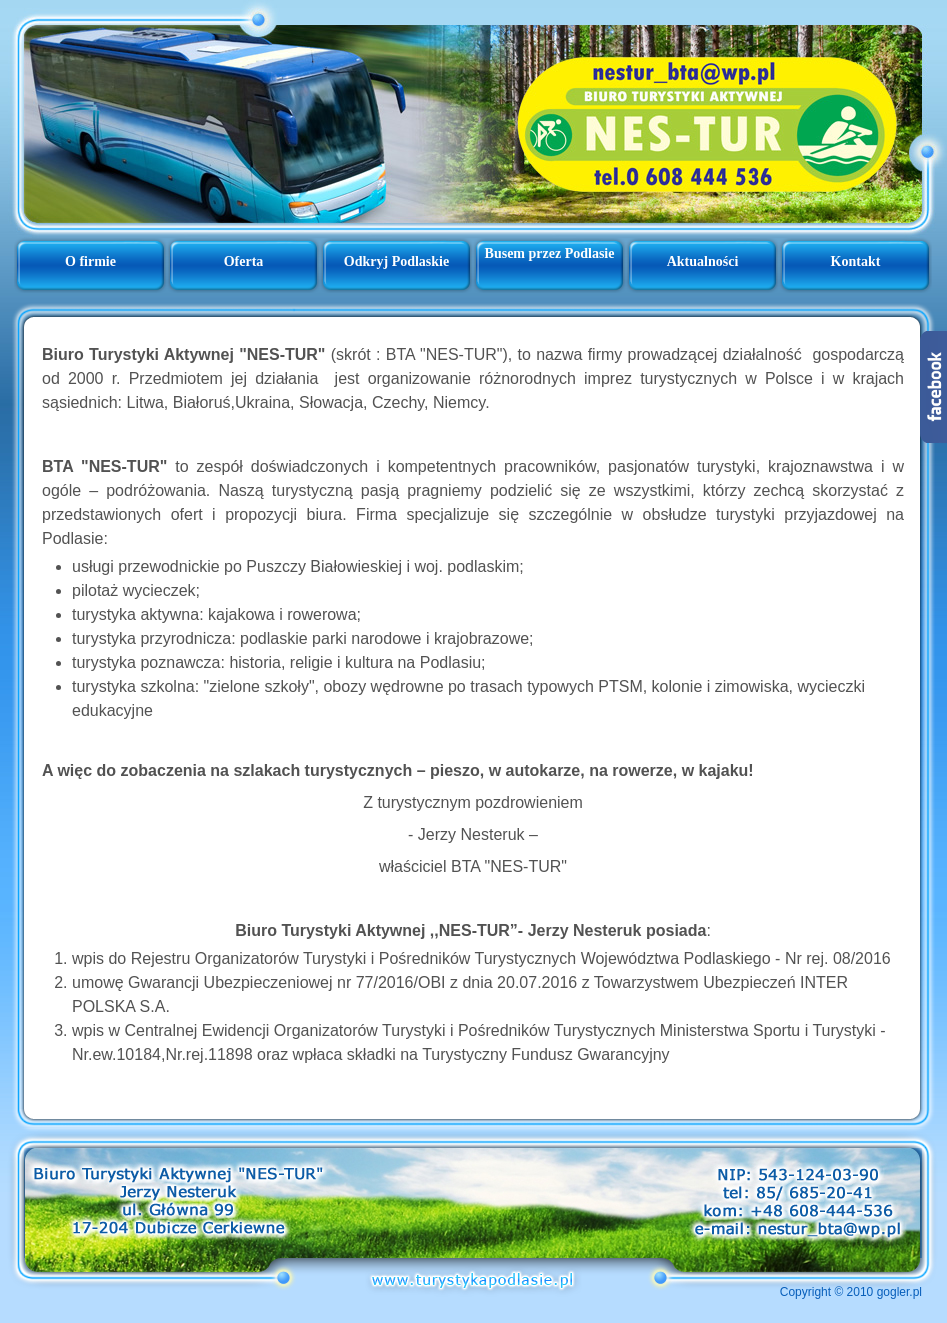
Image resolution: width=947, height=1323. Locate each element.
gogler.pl (899, 1292)
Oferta (244, 261)
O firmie (90, 261)
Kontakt (856, 261)
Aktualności (703, 261)
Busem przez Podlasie (550, 253)
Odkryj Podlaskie (396, 261)
